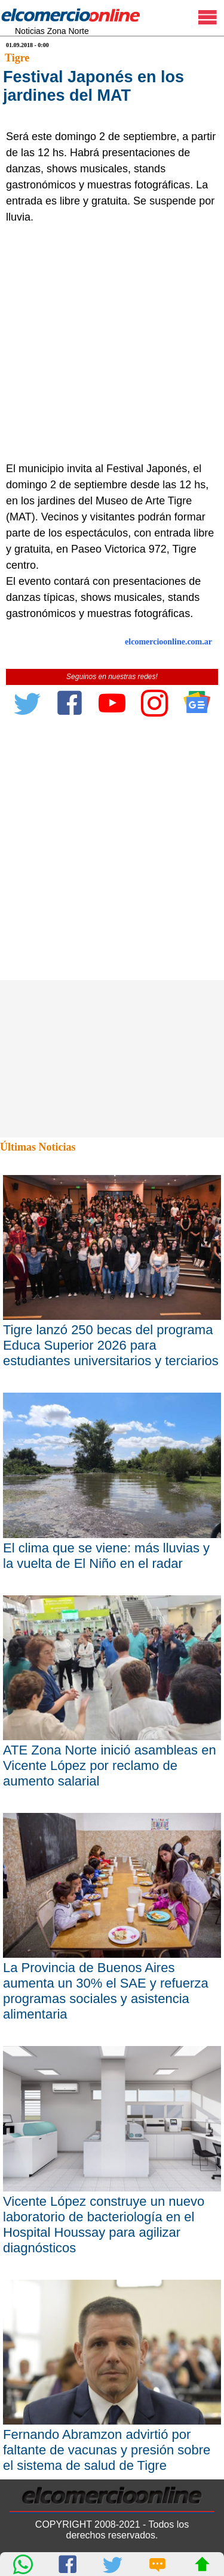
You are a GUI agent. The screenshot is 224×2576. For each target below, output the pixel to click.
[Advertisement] (112, 343)
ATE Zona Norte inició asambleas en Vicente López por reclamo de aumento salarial (109, 1765)
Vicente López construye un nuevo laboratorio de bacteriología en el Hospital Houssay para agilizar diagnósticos (103, 2224)
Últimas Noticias (37, 1147)
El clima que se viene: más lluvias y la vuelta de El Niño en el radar (106, 1555)
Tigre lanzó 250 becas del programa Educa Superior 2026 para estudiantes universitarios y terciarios (111, 1345)
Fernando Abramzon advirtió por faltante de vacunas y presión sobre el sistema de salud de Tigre (106, 2450)
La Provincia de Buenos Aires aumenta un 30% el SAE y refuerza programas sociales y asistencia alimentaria (105, 1991)
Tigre (17, 58)
